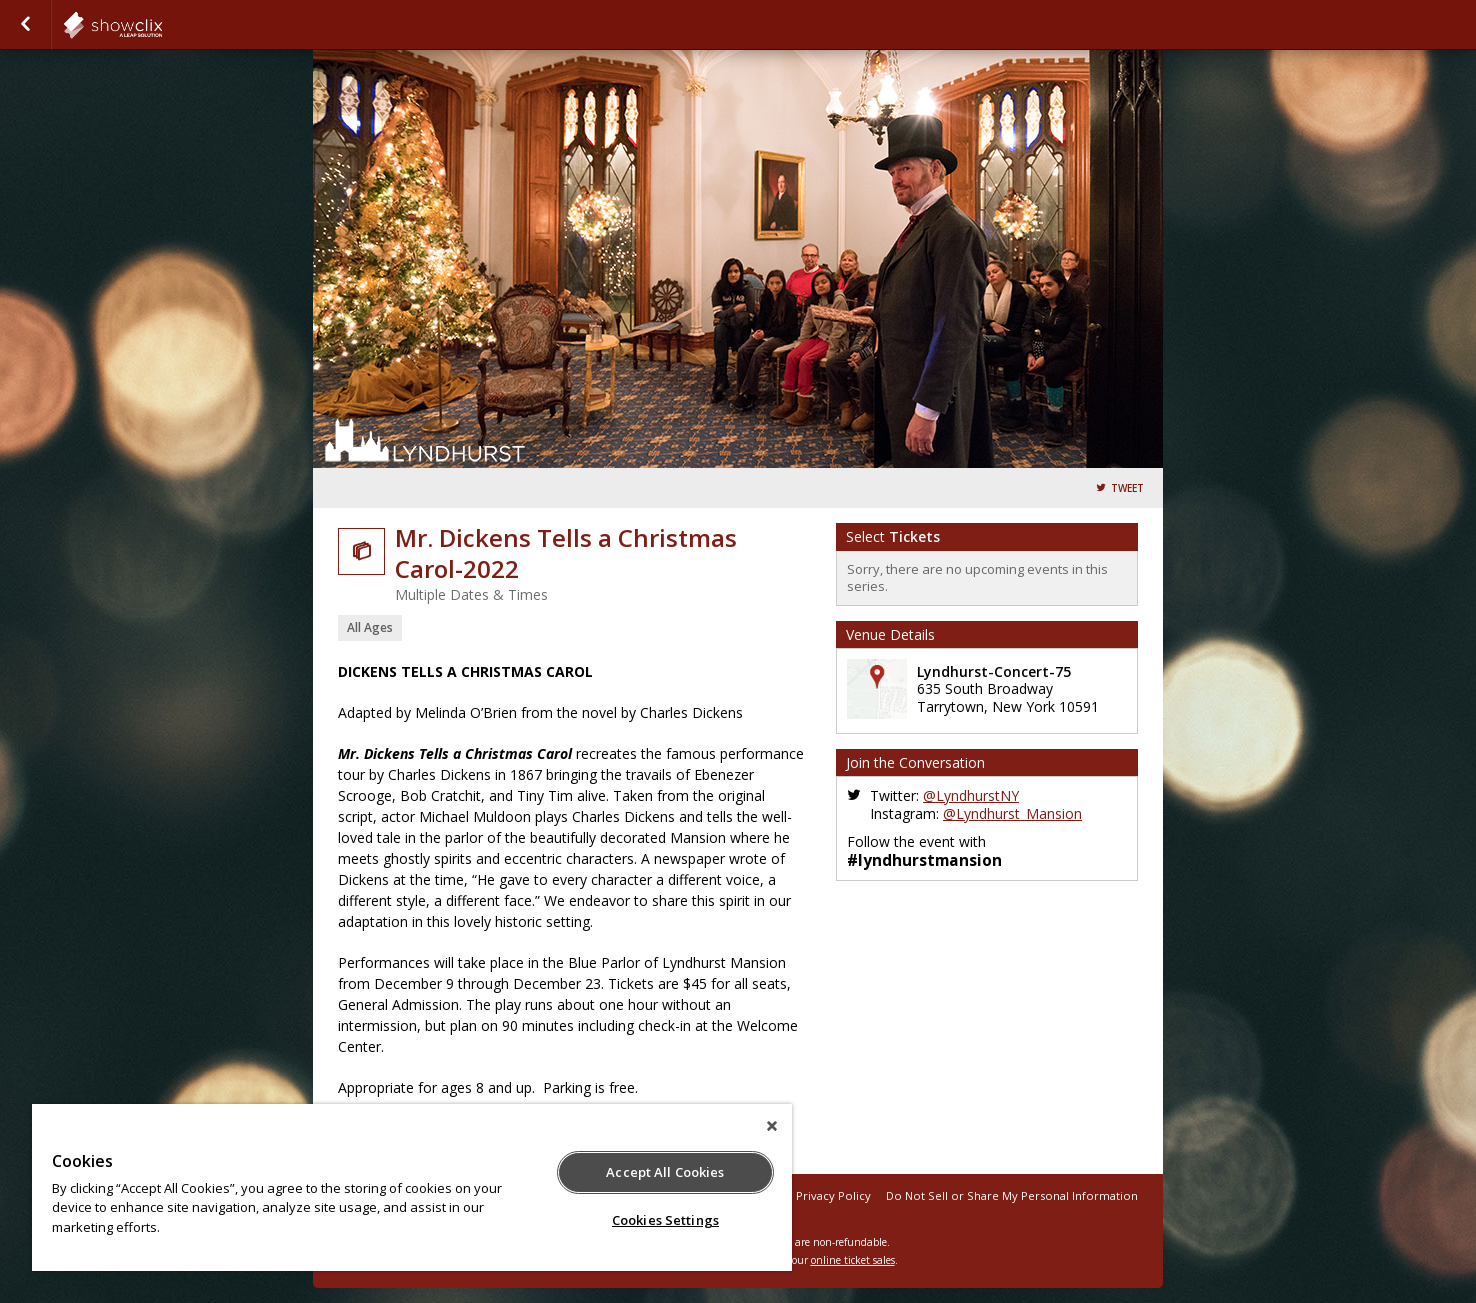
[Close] (772, 1126)
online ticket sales (853, 1260)
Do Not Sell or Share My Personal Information (1012, 1195)
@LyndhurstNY (971, 795)
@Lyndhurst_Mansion (1012, 813)
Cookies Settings (665, 1220)
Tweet (1127, 488)
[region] (412, 1187)
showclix (162, 25)
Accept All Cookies (665, 1172)
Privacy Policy (833, 1195)
